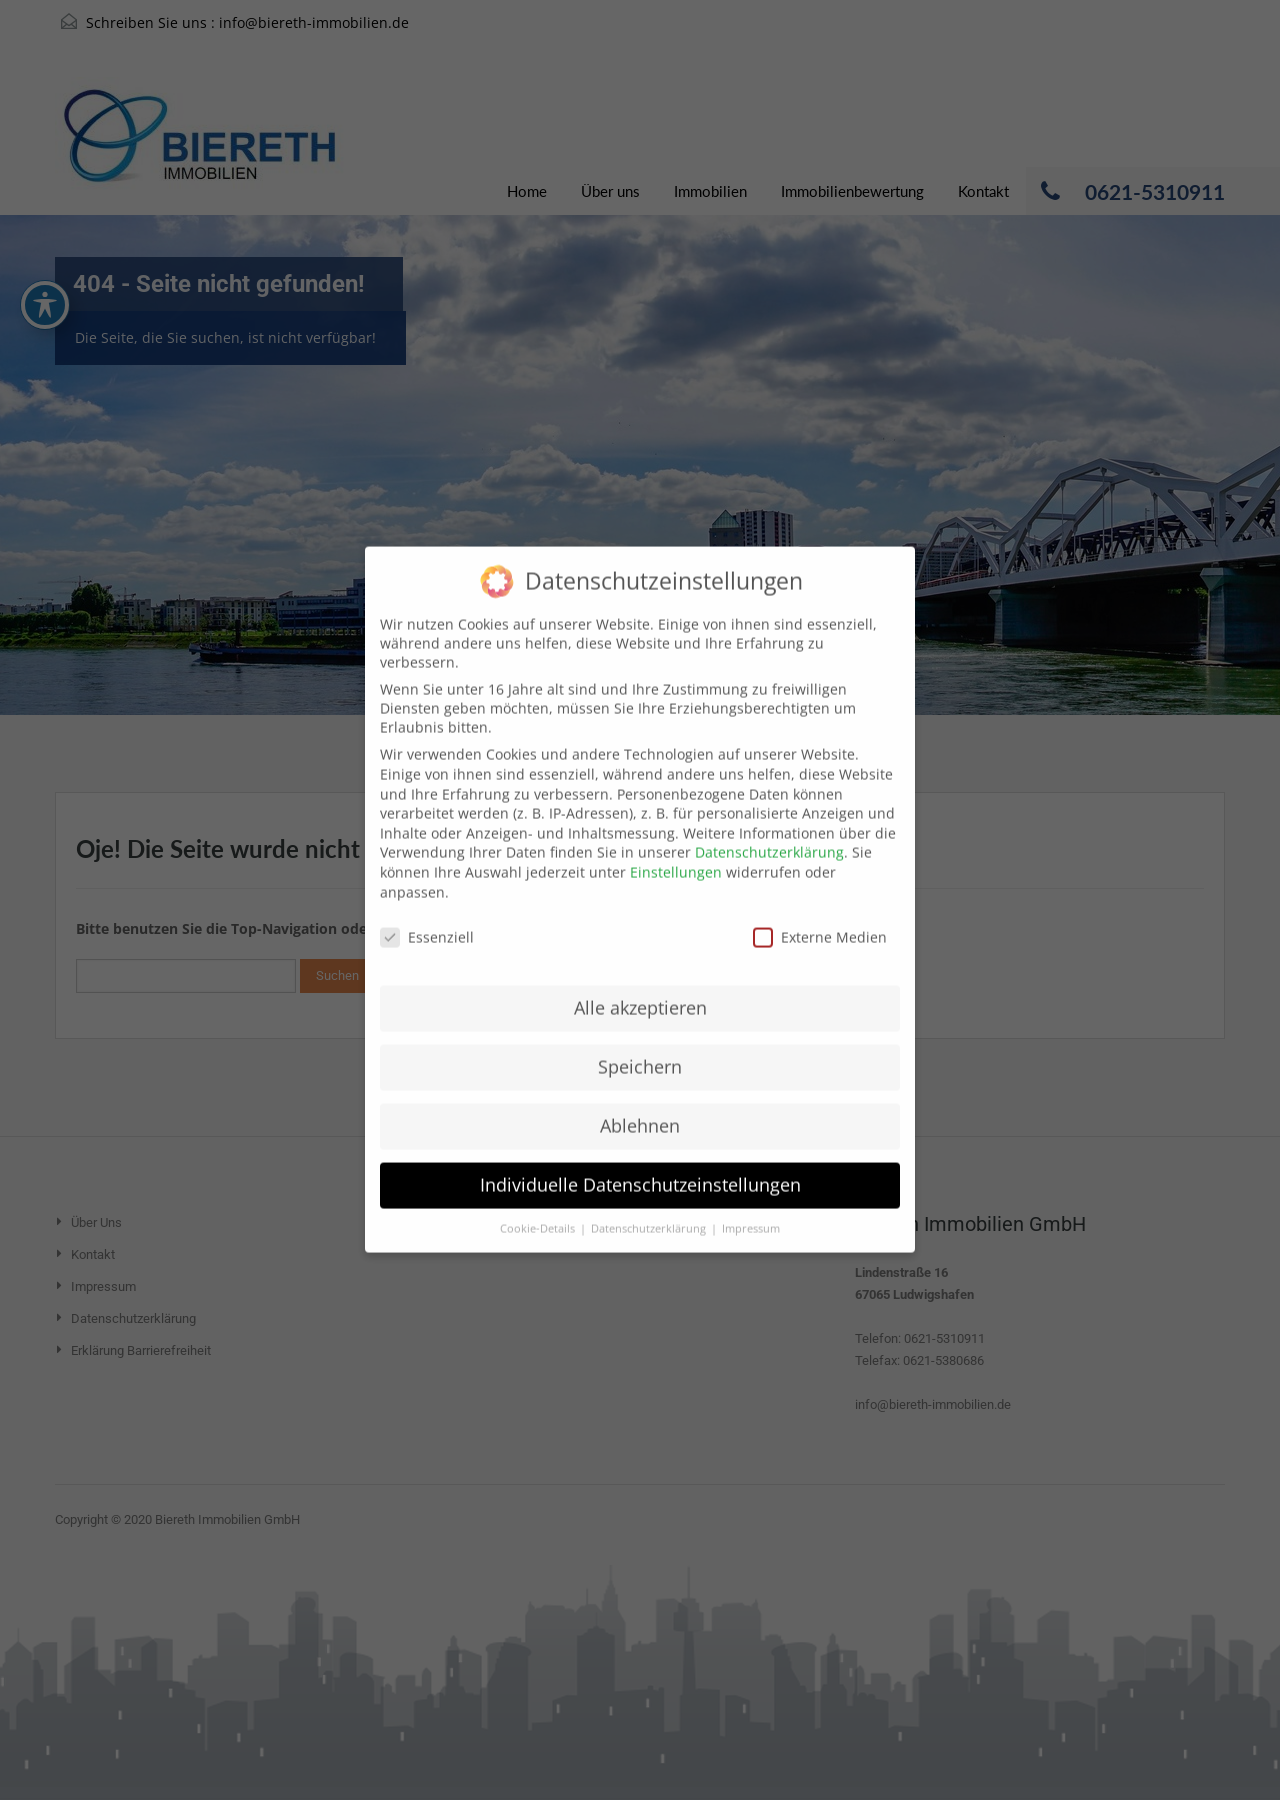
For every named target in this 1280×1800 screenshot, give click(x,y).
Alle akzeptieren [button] (640, 984)
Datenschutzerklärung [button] (650, 1205)
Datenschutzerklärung (769, 828)
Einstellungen (676, 848)
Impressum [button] (751, 1205)
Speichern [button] (640, 1043)
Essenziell (427, 913)
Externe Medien (820, 913)
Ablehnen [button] (640, 1102)
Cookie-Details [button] (539, 1205)
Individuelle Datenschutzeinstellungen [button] (640, 1161)
